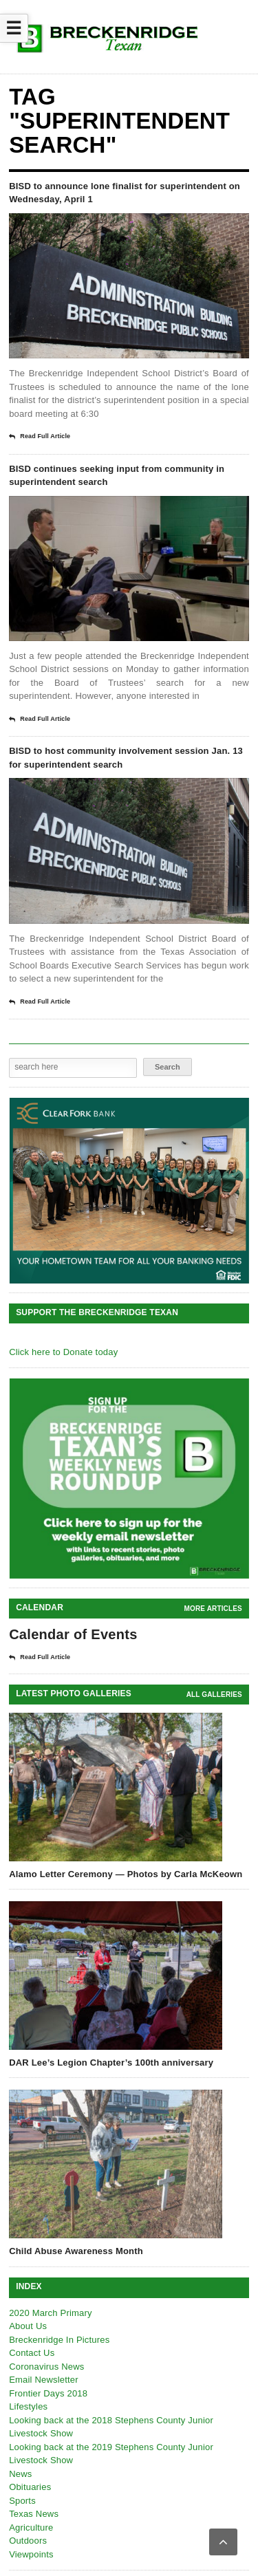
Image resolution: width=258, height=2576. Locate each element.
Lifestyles (28, 2406)
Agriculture (31, 2527)
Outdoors (28, 2540)
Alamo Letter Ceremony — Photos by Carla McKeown (125, 1874)
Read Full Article (39, 437)
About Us (28, 2326)
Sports (22, 2501)
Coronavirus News (46, 2366)
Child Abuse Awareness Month (76, 2251)
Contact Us (31, 2353)
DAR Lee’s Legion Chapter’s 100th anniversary (111, 2062)
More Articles (213, 1608)
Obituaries (30, 2487)
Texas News (33, 2514)
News (20, 2474)
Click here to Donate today (63, 1352)
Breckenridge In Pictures (59, 2340)
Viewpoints (31, 2554)
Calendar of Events (73, 1634)
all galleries (214, 1694)
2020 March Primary (50, 2313)
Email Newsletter (43, 2379)
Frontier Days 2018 (48, 2393)
